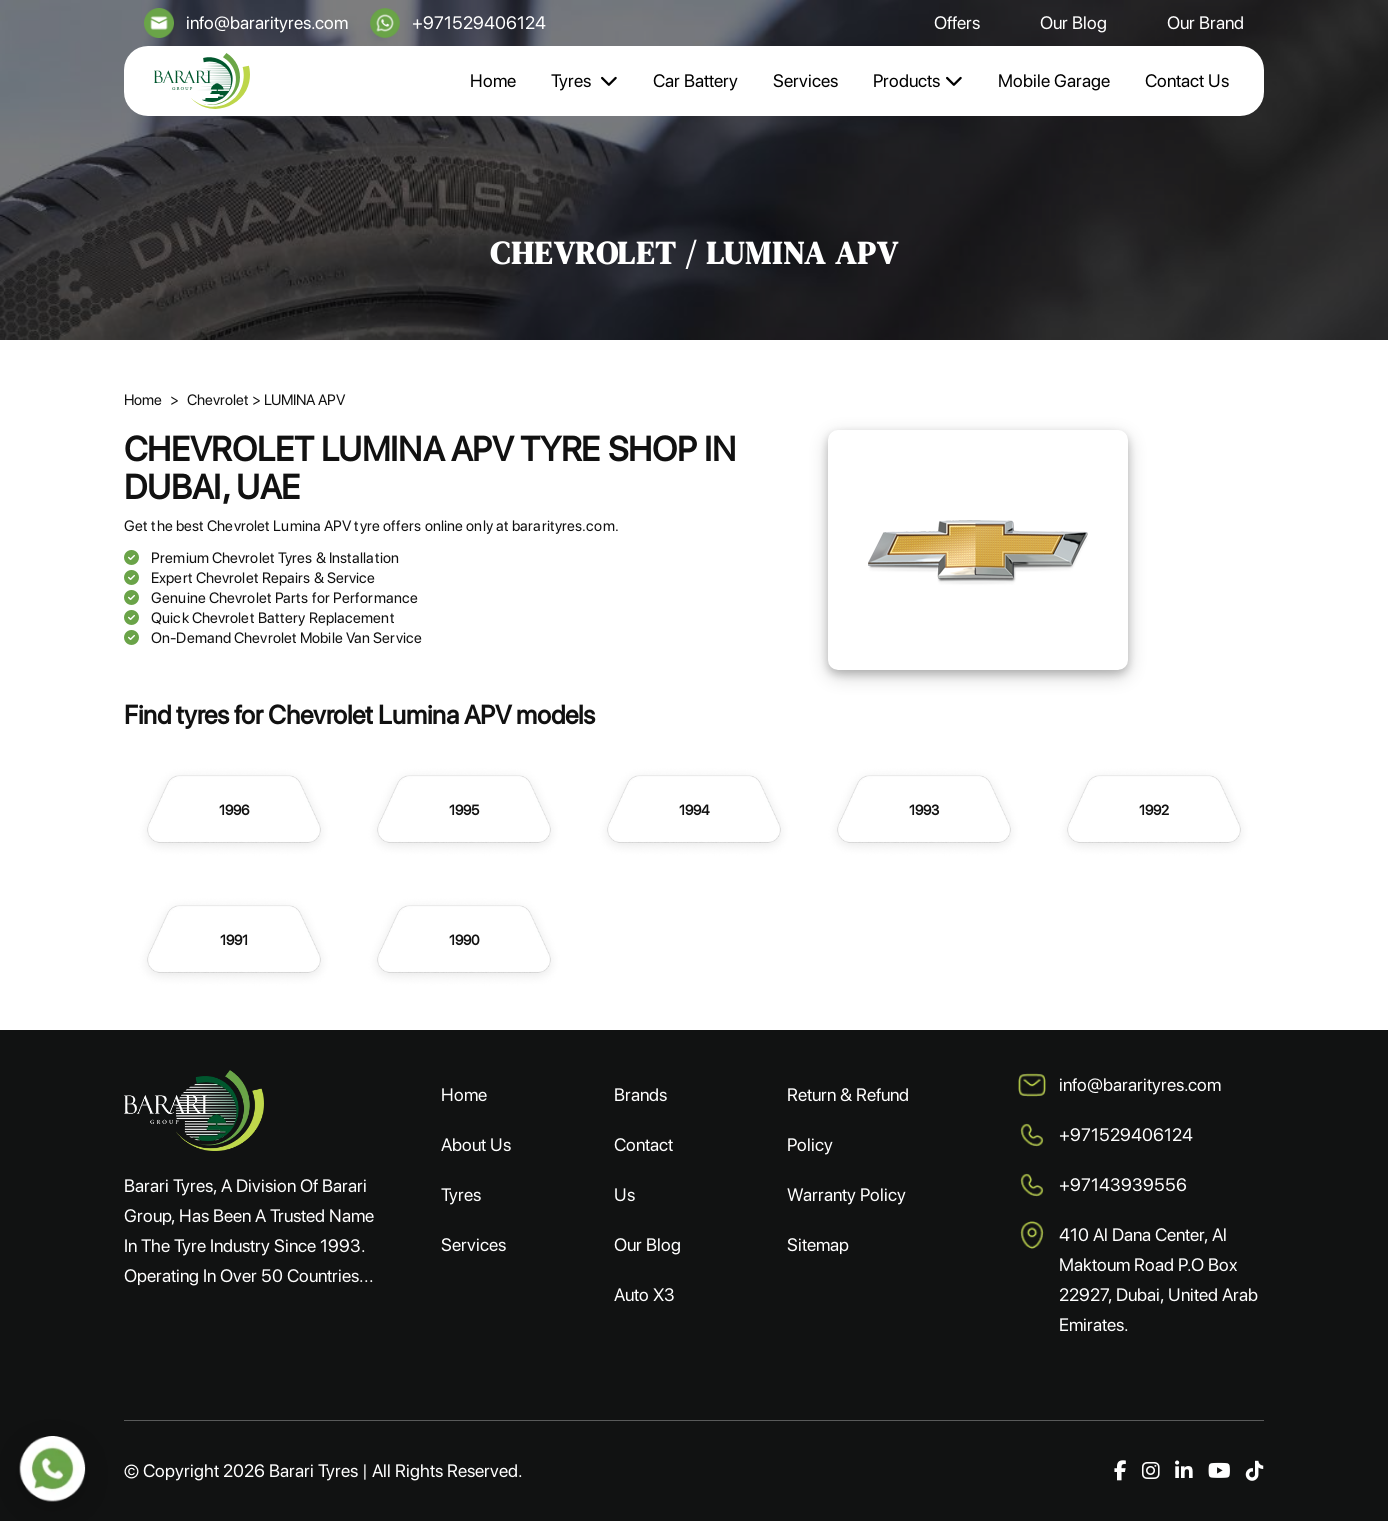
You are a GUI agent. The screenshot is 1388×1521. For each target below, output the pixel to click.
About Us (476, 1144)
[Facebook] (1120, 1471)
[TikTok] (1255, 1471)
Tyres (584, 80)
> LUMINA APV (298, 400)
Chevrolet (219, 400)
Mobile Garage (1054, 80)
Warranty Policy (846, 1194)
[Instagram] (1151, 1471)
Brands (640, 1094)
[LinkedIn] (1184, 1471)
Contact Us (1187, 80)
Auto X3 (644, 1294)
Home (493, 80)
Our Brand (1205, 22)
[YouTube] (1219, 1471)
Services (805, 80)
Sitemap (818, 1244)
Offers (957, 22)
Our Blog (1073, 22)
